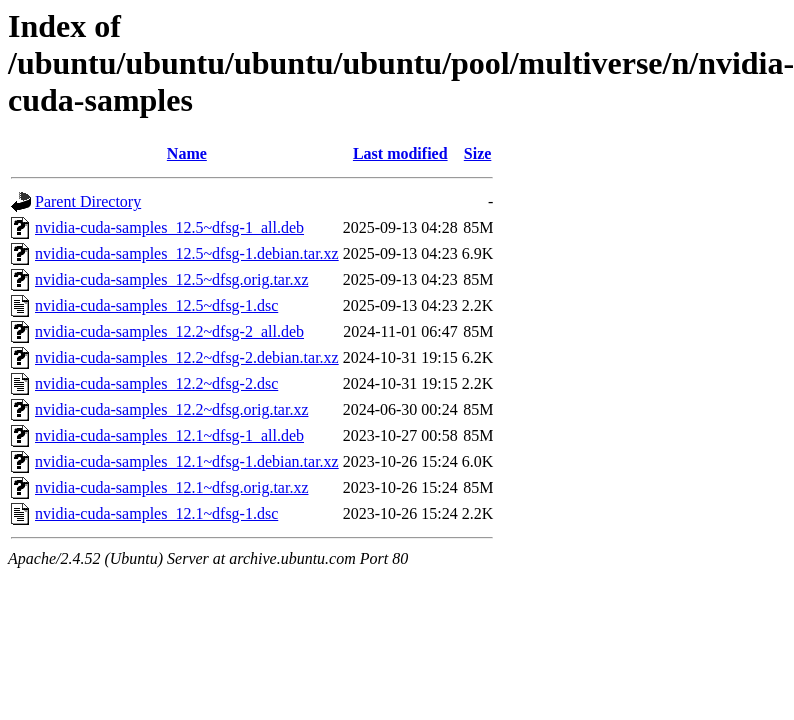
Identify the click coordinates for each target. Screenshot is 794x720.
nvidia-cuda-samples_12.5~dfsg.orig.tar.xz (171, 279)
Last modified (400, 153)
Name (187, 153)
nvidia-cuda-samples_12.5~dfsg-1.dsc (156, 305)
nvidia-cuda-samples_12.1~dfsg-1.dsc (156, 513)
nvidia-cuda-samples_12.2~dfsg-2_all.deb (169, 331)
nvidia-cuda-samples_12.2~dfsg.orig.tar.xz (171, 409)
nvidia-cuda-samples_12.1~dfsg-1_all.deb (169, 435)
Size (478, 153)
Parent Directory (88, 201)
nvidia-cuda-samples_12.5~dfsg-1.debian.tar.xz (187, 253)
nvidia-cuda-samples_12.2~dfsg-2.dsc (156, 383)
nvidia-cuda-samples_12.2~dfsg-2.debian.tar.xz (187, 357)
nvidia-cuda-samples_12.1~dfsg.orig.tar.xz (171, 487)
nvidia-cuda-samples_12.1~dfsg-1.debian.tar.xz (187, 461)
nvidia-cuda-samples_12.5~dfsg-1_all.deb (169, 227)
